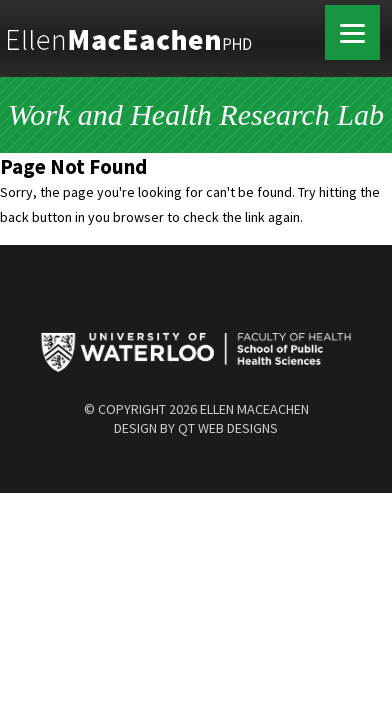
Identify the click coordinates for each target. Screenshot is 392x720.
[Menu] (352, 32)
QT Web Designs (228, 428)
